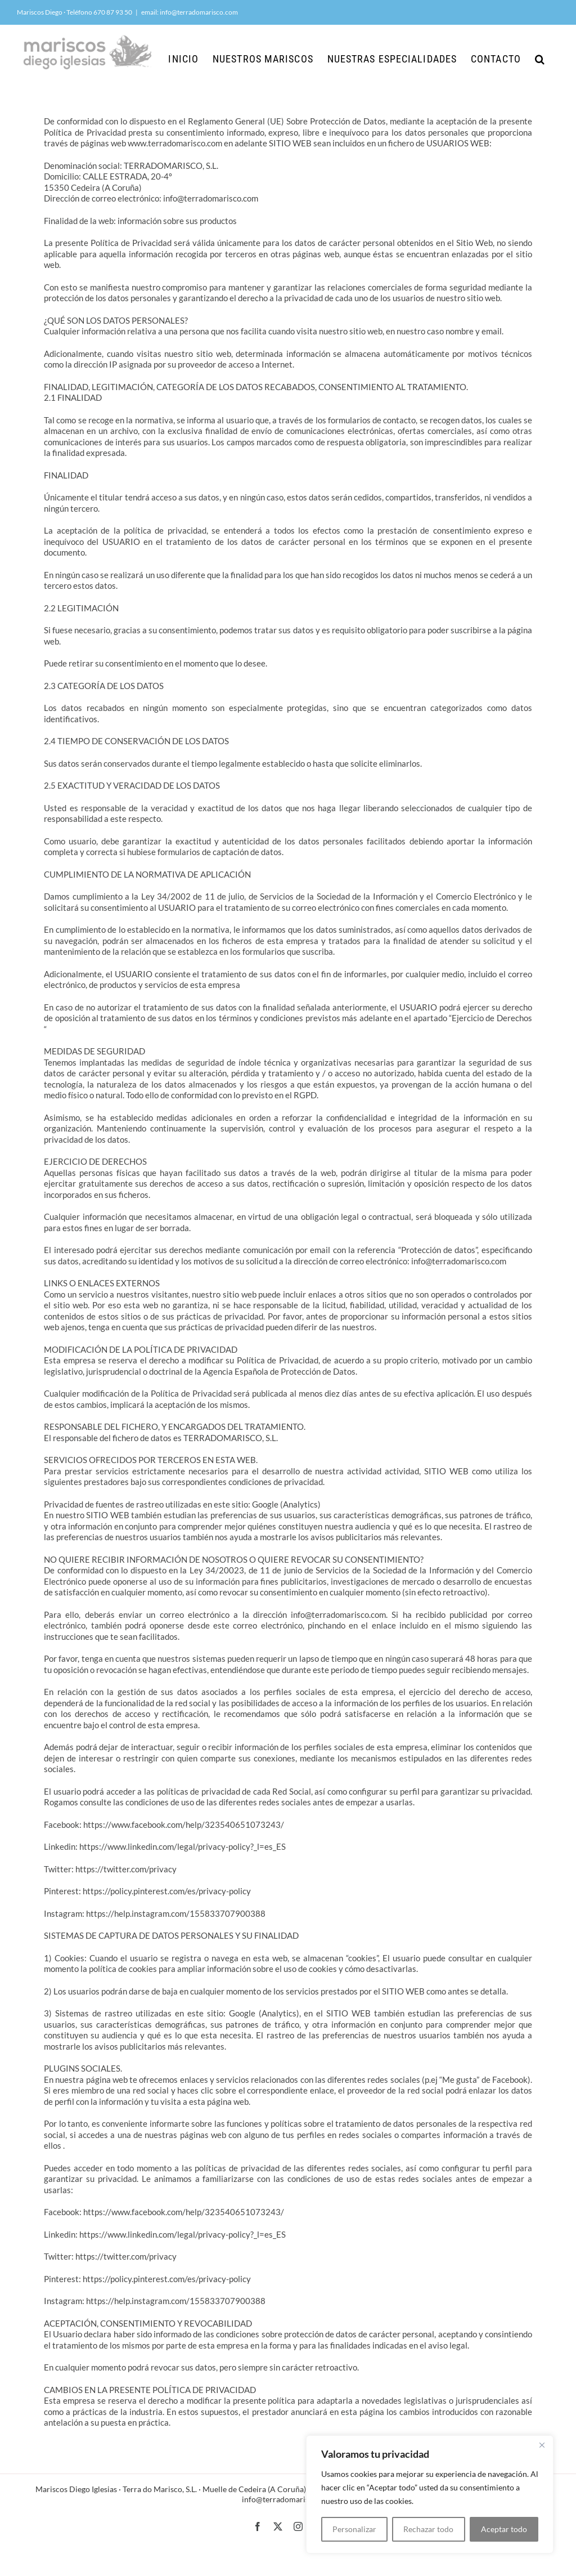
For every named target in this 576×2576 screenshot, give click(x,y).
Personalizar (354, 2529)
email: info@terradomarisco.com (189, 12)
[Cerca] (541, 2445)
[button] (540, 59)
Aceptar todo (504, 2529)
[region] (430, 2494)
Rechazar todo (428, 2529)
